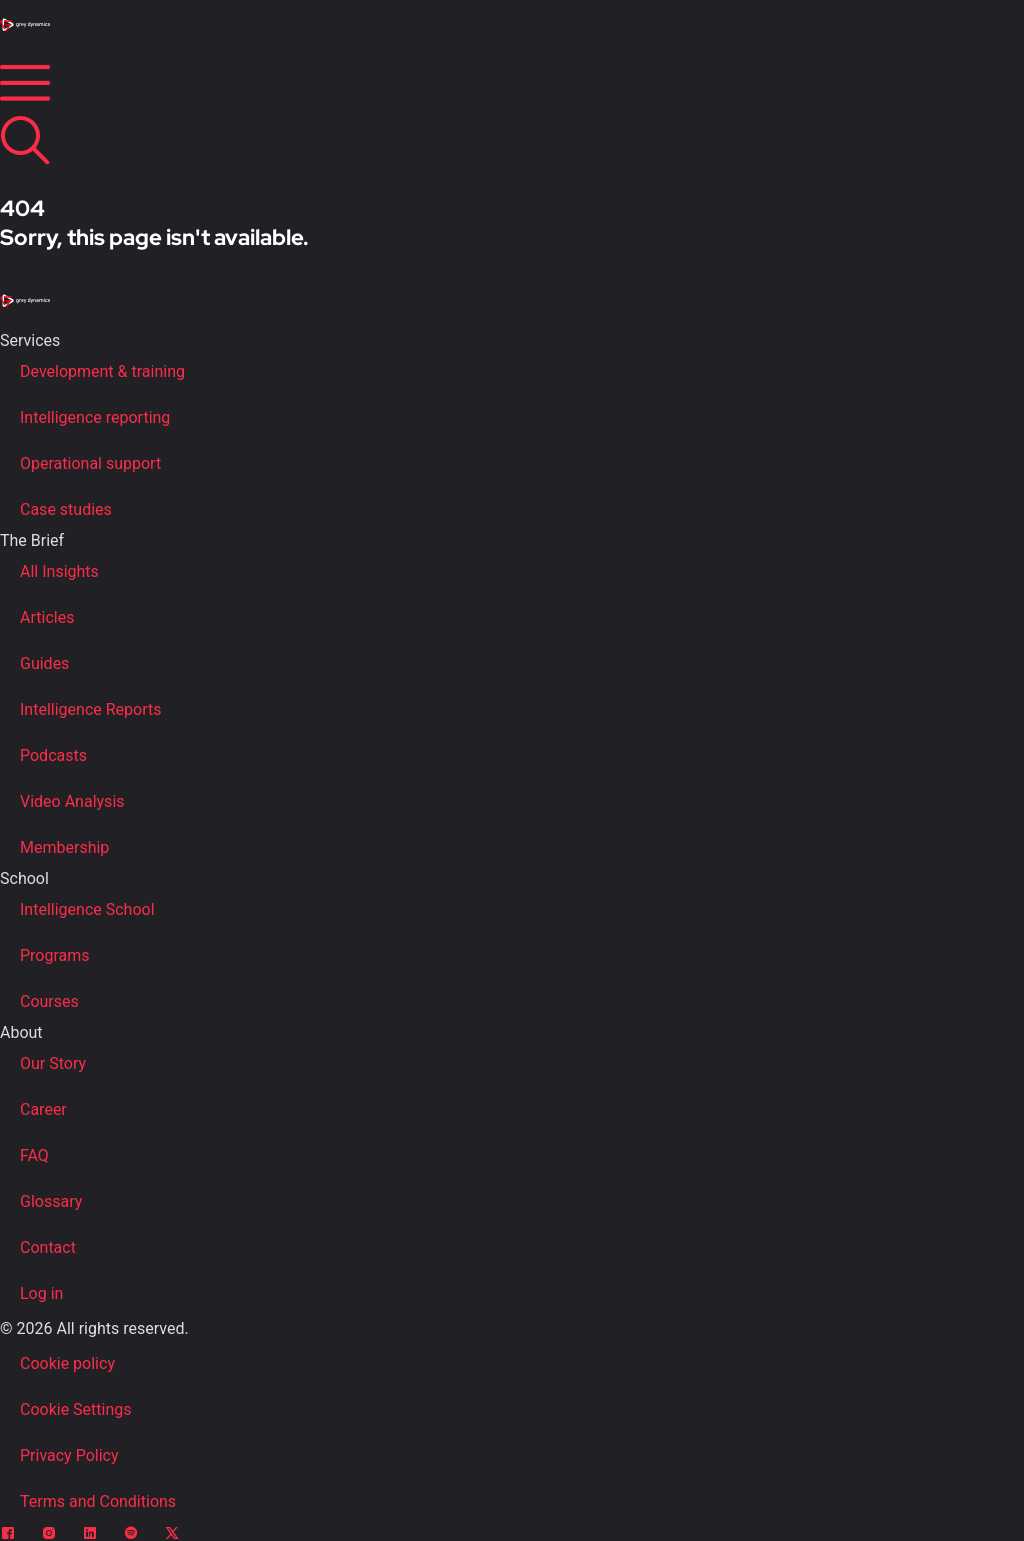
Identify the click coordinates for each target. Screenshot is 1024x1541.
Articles (47, 617)
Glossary (51, 1201)
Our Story (53, 1063)
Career (43, 1109)
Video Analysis (72, 801)
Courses (49, 1001)
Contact (48, 1247)
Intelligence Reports (90, 709)
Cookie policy (67, 1363)
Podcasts (53, 755)
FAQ (34, 1155)
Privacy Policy (69, 1455)
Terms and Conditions (98, 1501)
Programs (55, 955)
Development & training (102, 371)
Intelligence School (87, 909)
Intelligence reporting (95, 417)
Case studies (66, 509)
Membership (64, 847)
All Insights (59, 571)
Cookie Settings (76, 1409)
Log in (41, 1293)
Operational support (90, 463)
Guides (44, 663)
